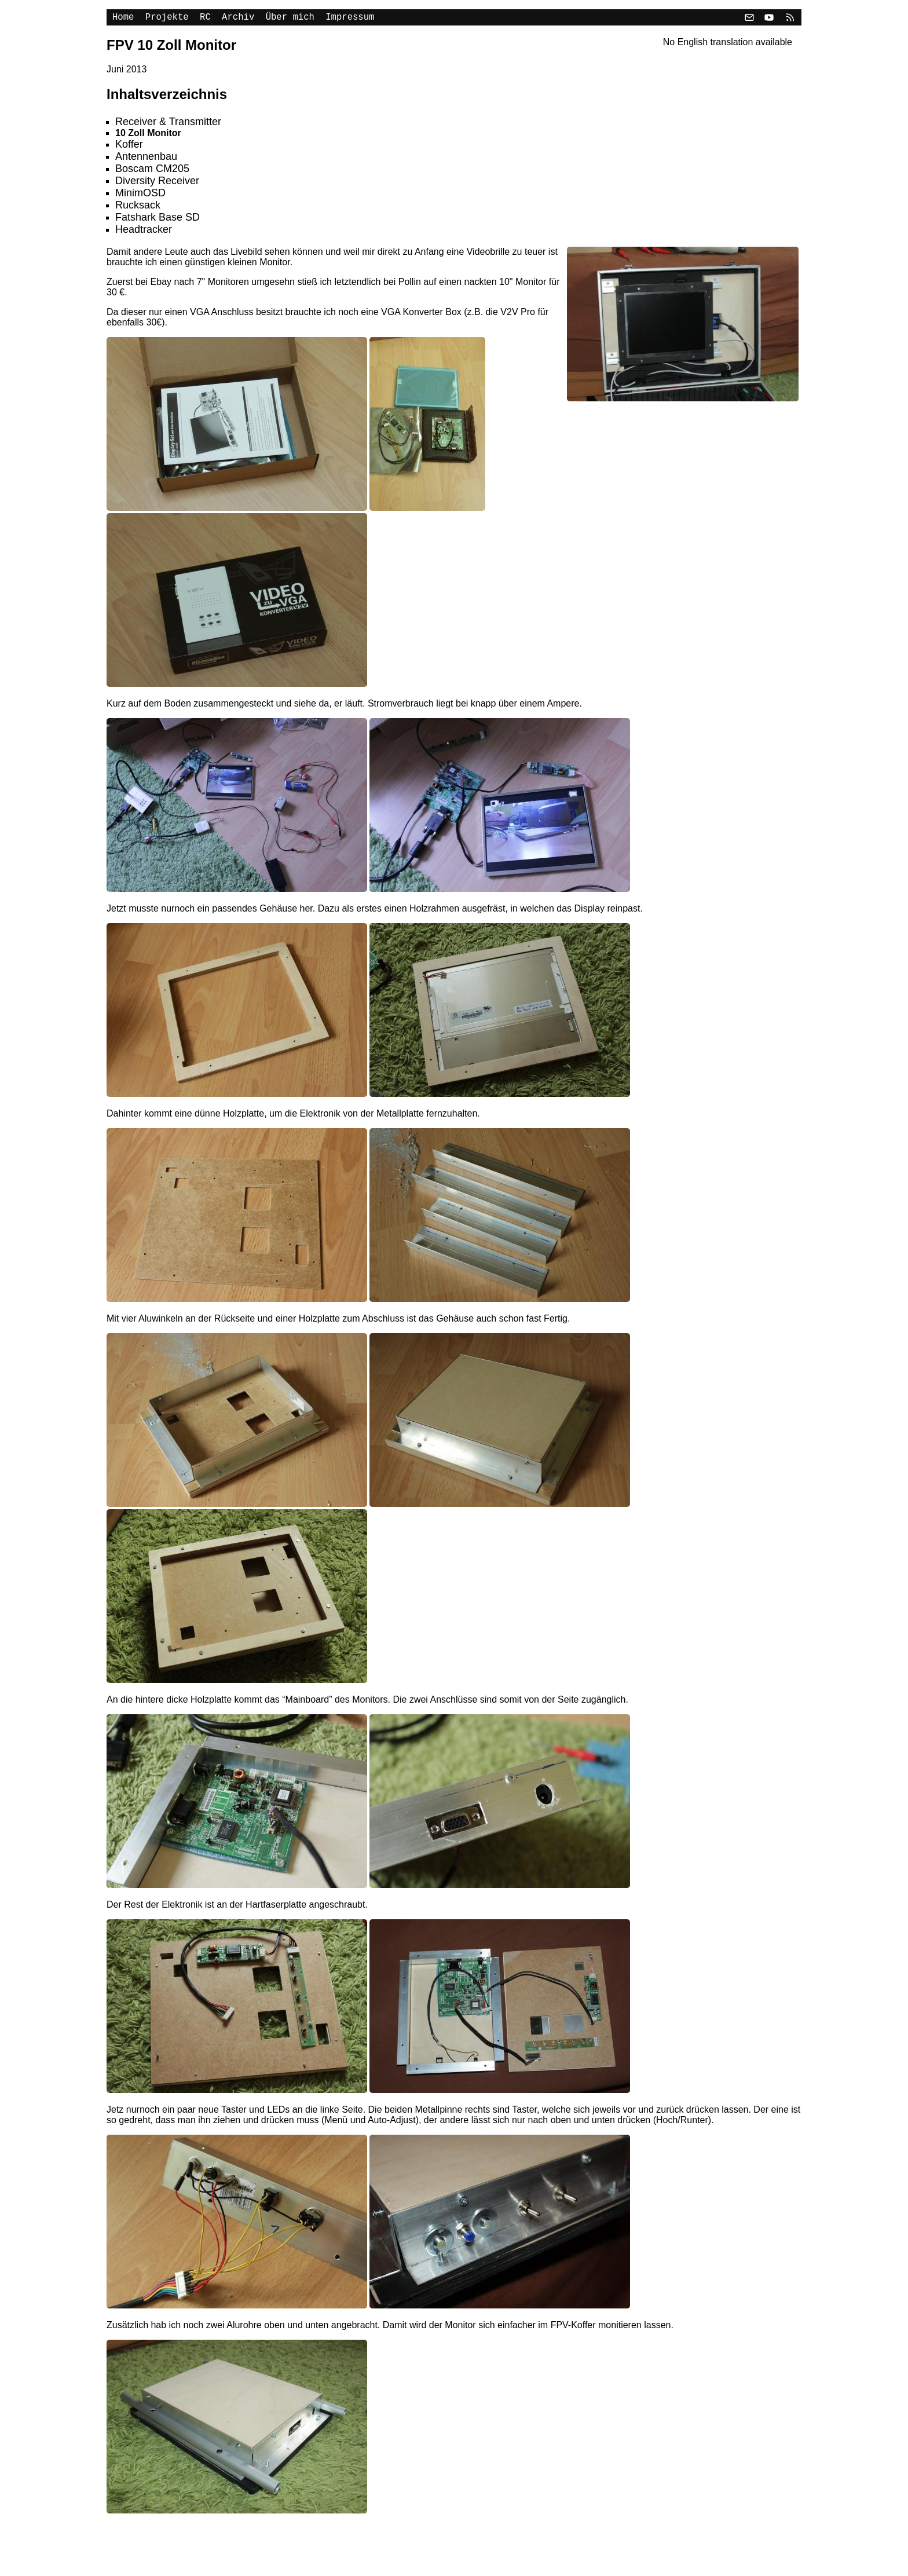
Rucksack (137, 207)
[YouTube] (769, 18)
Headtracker (143, 231)
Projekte (167, 18)
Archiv (238, 18)
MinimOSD (140, 195)
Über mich (290, 18)
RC (205, 18)
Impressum (349, 18)
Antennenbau (146, 158)
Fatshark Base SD (157, 219)
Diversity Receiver (157, 183)
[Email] (749, 18)
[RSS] (788, 18)
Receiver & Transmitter (168, 124)
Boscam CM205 (152, 171)
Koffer (129, 146)
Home (123, 18)
